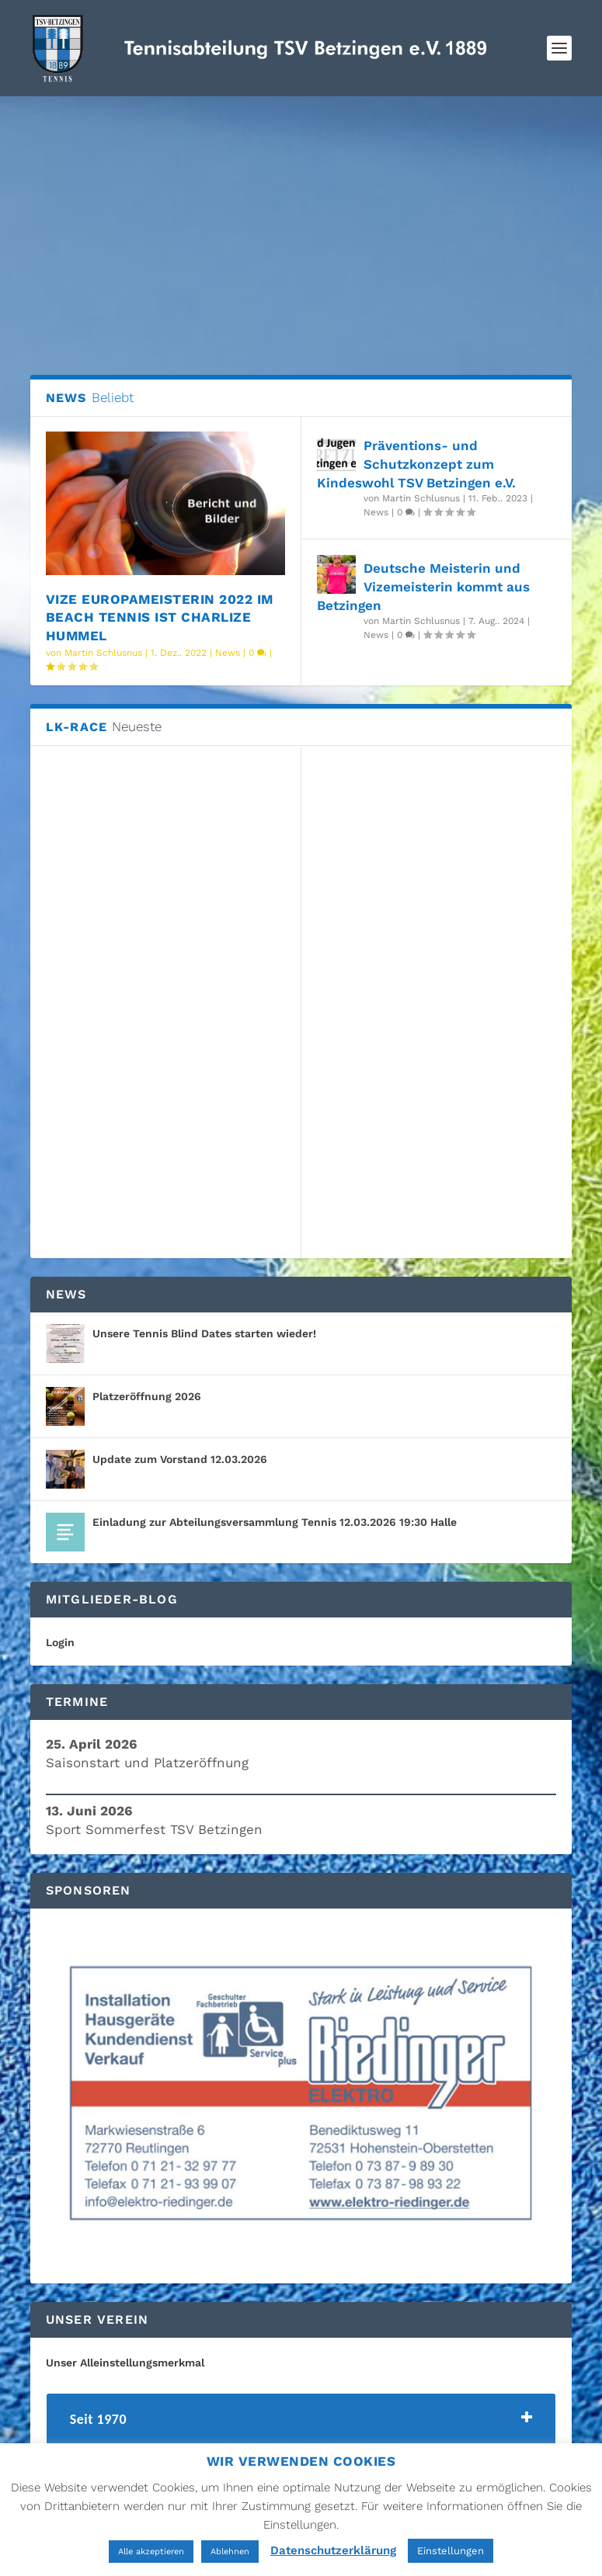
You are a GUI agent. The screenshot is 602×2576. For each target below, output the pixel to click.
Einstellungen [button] (450, 2551)
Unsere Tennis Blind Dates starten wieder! (204, 1333)
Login (60, 1642)
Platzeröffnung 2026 (146, 1396)
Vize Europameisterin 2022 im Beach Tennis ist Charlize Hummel (159, 617)
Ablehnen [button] (230, 2552)
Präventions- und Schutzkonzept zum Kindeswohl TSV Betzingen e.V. (416, 464)
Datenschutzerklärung (333, 2550)
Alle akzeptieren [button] (151, 2552)
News (227, 652)
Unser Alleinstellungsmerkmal (125, 2362)
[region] (301, 2095)
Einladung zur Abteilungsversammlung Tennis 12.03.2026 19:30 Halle (274, 1522)
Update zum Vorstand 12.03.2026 (179, 1459)
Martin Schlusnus (103, 652)
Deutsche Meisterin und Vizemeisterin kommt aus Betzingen (423, 586)
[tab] (301, 2423)
